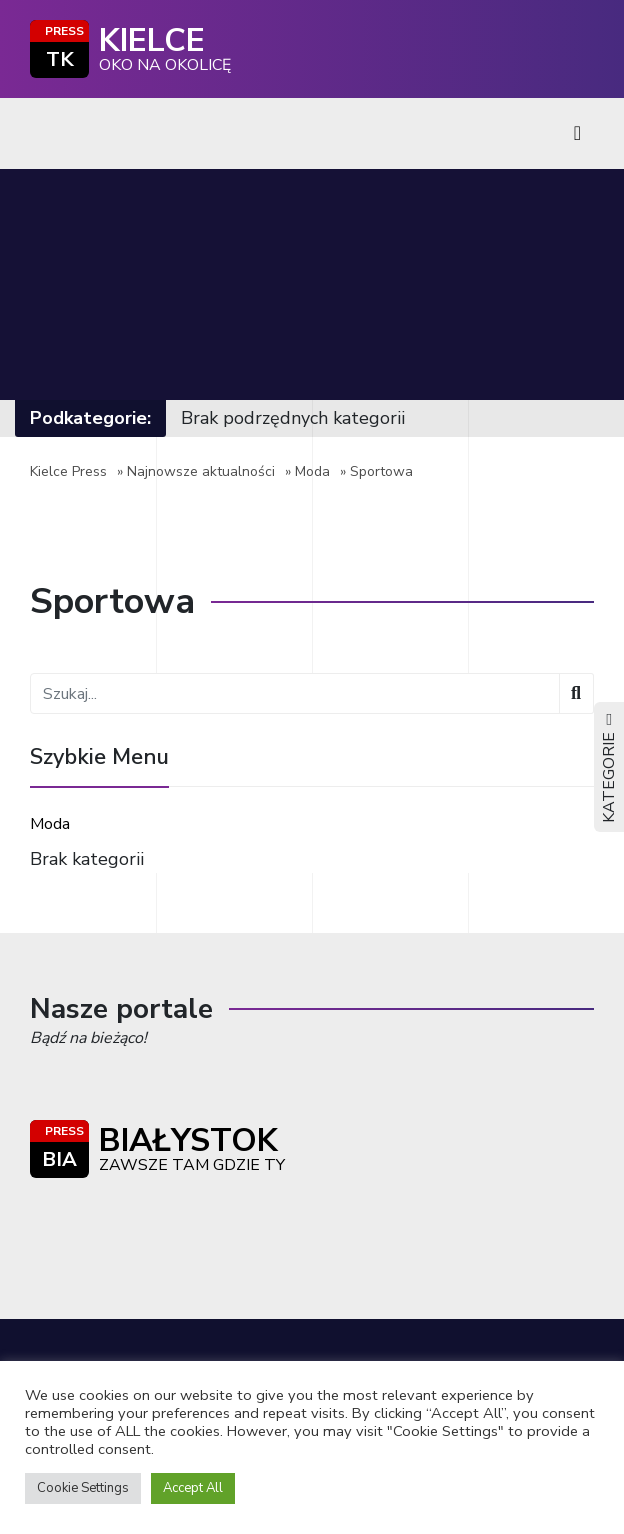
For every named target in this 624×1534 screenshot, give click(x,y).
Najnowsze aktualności (201, 471)
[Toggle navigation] (577, 133)
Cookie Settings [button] (83, 1488)
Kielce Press (68, 471)
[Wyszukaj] (576, 693)
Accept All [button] (193, 1488)
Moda (312, 471)
